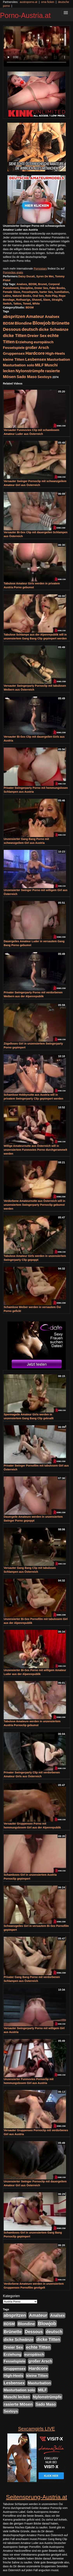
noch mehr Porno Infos (17, 260)
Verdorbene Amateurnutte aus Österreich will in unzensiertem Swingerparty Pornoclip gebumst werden (34, 1204)
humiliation (61, 291)
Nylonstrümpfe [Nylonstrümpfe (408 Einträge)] (30, 371)
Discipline (26, 288)
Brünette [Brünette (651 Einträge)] (60, 323)
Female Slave (11, 291)
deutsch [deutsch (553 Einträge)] (30, 329)
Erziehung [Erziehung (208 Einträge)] (24, 342)
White (36, 303)
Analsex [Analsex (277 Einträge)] (52, 316)
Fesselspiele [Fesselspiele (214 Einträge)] (14, 348)
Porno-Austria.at (25, 15)
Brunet (42, 284)
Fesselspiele (30, 291)
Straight (57, 299)
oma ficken (47, 2)
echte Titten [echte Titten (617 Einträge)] (38, 2347)
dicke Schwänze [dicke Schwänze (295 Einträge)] (53, 329)
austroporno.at (28, 2)
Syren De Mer (45, 276)
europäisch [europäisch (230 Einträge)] (44, 342)
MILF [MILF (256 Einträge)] (39, 365)
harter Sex (46, 291)
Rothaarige (23, 299)
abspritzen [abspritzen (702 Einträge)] (14, 316)
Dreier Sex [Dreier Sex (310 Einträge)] (37, 336)
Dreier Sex (41, 288)
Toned (27, 303)
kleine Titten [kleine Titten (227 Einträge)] (13, 359)
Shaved (37, 299)
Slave (46, 299)
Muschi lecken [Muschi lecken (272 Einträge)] (17, 2397)
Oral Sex (38, 295)
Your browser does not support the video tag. (36, 46)
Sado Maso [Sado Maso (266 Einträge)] (27, 377)
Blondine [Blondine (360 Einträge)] (23, 323)
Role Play (51, 295)
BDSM (33, 284)
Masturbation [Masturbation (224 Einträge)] (58, 359)
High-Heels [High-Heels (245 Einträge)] (55, 353)
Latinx (7, 295)
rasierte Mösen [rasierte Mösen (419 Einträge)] (18, 2404)
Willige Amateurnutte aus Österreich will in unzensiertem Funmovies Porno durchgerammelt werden (35, 1149)
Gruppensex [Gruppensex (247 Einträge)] (14, 353)
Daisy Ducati (26, 276)
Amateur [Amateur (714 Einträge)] (35, 316)
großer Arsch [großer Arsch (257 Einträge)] (37, 347)
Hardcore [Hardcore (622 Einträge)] (35, 353)
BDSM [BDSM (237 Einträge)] (8, 323)
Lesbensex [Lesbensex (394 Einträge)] (35, 359)
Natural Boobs (21, 295)
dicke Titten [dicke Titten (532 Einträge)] (14, 335)
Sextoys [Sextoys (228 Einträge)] (45, 377)
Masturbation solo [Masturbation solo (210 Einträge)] (18, 365)
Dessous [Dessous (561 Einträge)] (12, 329)
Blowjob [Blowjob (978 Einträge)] (42, 323)
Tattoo (17, 303)
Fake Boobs (57, 288)
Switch (7, 303)
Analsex (22, 284)
